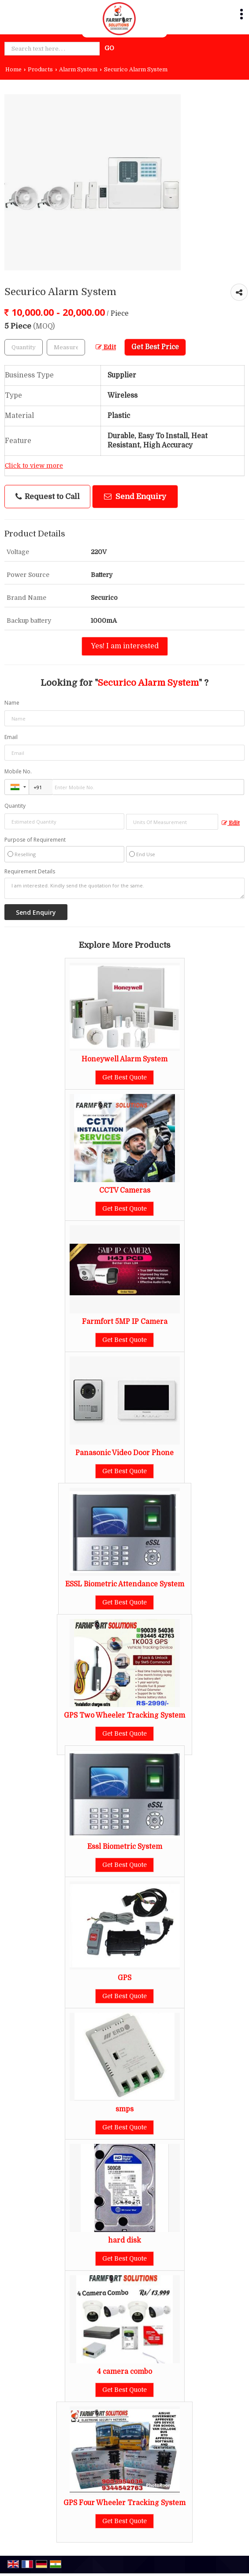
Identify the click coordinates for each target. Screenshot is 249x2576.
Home (13, 70)
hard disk (124, 2240)
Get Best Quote (124, 1077)
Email (11, 737)
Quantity (15, 805)
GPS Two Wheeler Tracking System (124, 1715)
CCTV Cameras (124, 1190)
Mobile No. (18, 771)
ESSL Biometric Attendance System (124, 1584)
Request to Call (47, 496)
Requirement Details (29, 872)
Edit (106, 347)
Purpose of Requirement (35, 840)
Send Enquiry (135, 496)
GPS (124, 1978)
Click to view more (34, 465)
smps (124, 2109)
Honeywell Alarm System (124, 1059)
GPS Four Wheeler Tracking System (124, 2503)
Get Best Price (155, 347)
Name (11, 702)
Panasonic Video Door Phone (124, 1453)
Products (40, 70)
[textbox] (66, 347)
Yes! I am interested (125, 646)
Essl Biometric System (124, 1847)
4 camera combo (124, 2372)
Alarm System (78, 70)
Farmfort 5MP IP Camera (124, 1322)
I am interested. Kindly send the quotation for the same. (124, 888)
